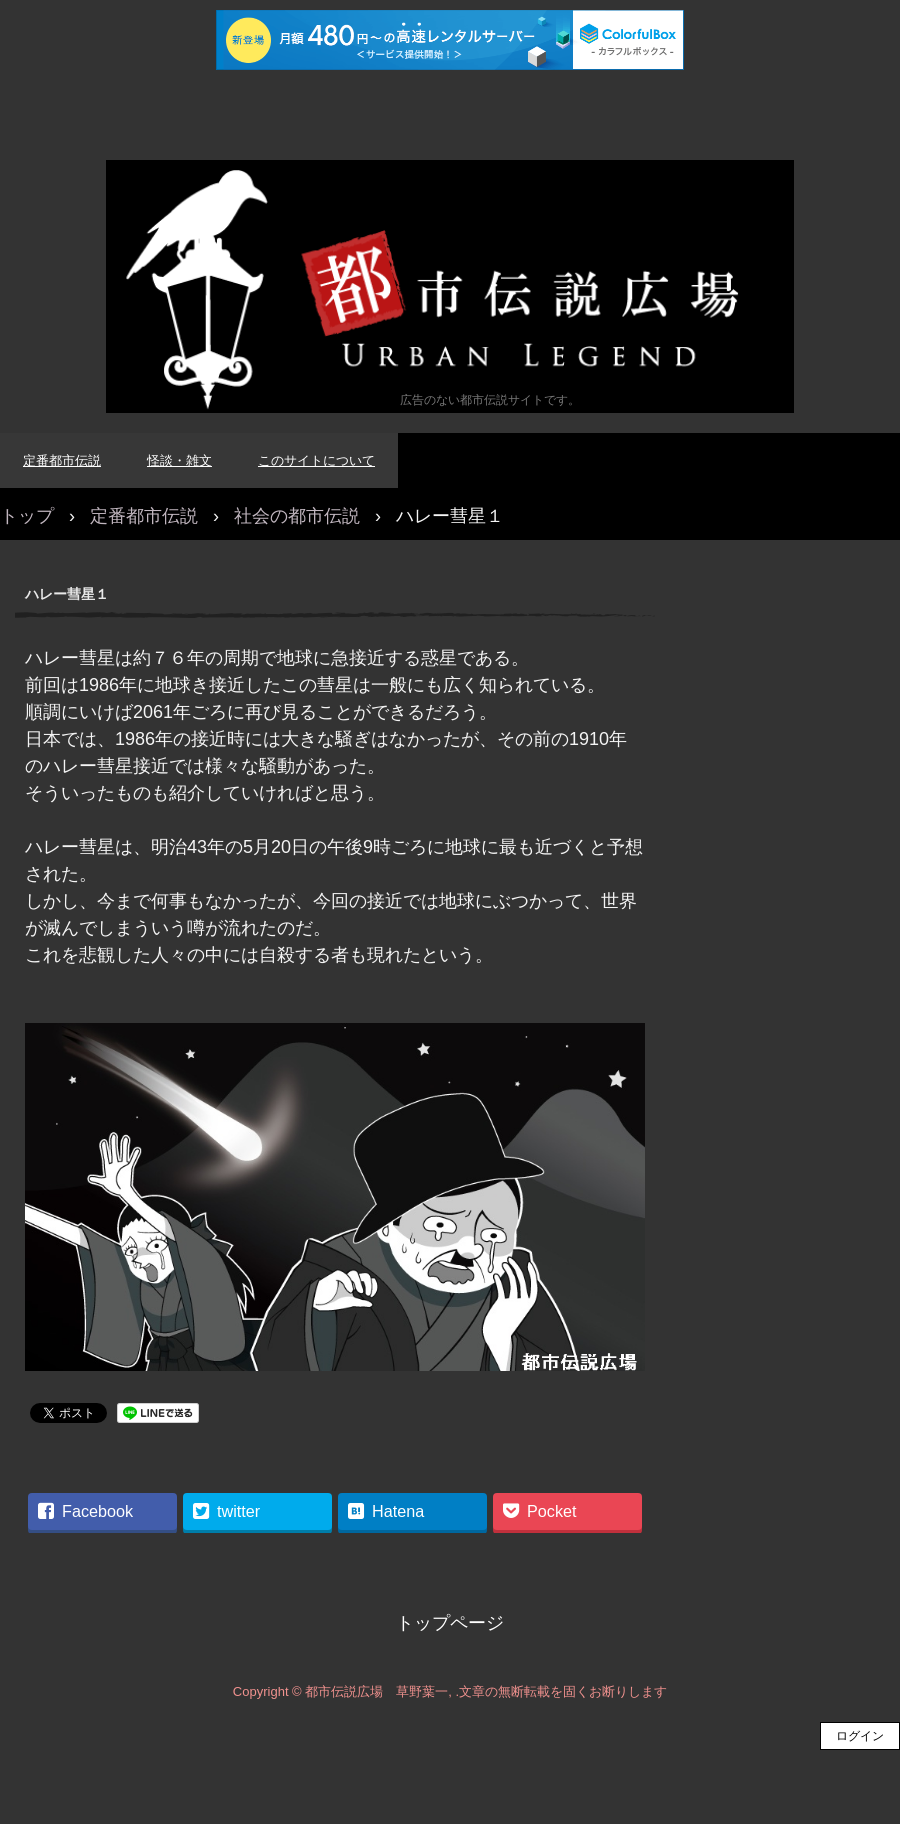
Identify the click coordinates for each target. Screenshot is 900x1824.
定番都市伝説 (62, 460)
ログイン (860, 1736)
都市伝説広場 (450, 286)
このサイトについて (316, 460)
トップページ (450, 1623)
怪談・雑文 (179, 460)
